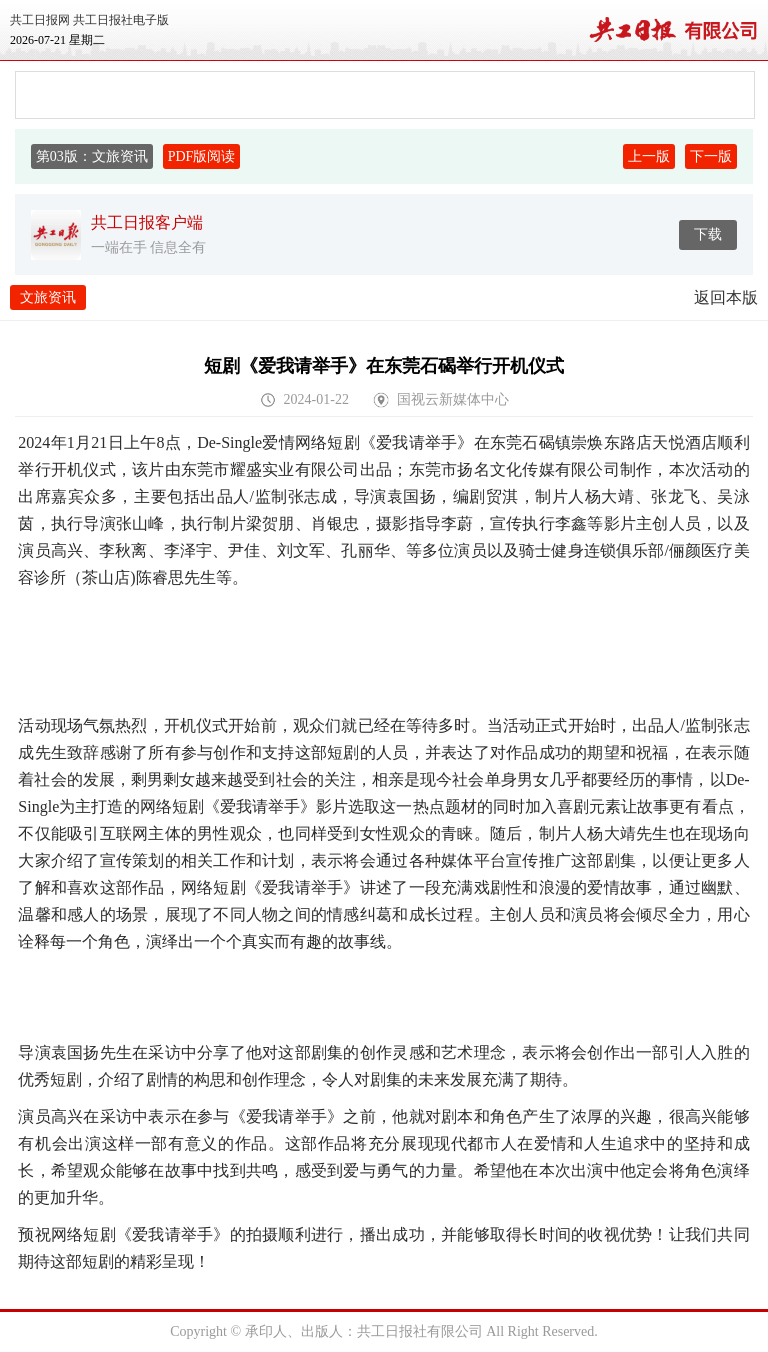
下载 (708, 234)
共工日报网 (40, 20)
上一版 (649, 156)
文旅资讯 (48, 297)
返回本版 (726, 297)
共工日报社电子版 (121, 20)
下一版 (711, 156)
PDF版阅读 (202, 156)
